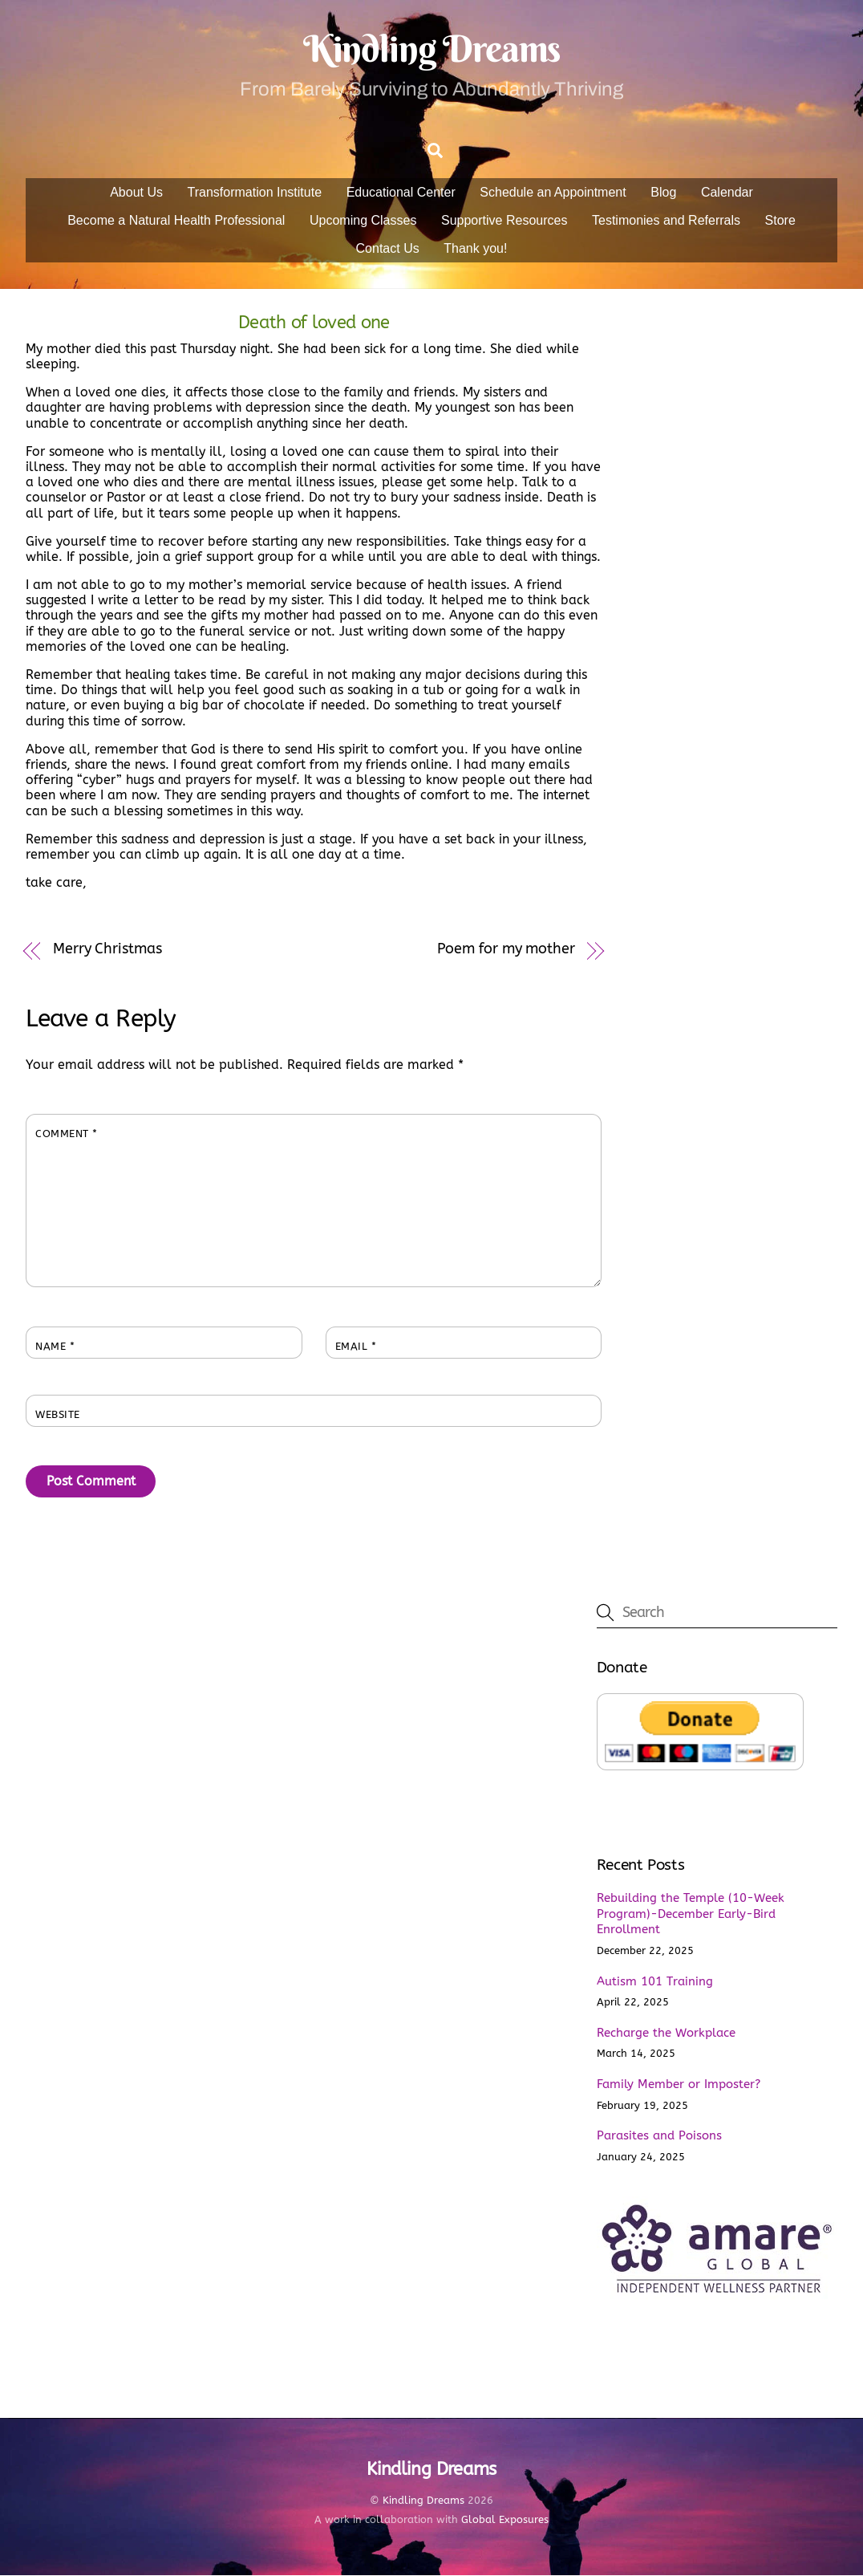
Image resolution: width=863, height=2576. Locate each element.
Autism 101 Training (655, 1982)
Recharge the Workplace (666, 2033)
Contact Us (387, 249)
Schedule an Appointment (553, 193)
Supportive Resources (504, 221)
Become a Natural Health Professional (176, 221)
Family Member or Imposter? (678, 2085)
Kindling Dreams (423, 2502)
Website (57, 1416)
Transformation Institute (255, 193)
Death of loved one (314, 323)
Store (780, 221)
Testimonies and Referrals (666, 221)
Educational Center (401, 193)
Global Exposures (505, 2520)
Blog (663, 193)
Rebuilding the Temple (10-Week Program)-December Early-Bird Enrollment (690, 1914)
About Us (136, 193)
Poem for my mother (505, 949)
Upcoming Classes (363, 221)
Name (55, 1348)
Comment (66, 1135)
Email (356, 1348)
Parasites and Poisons (659, 2136)
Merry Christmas (107, 949)
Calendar (727, 193)
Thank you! (475, 249)
